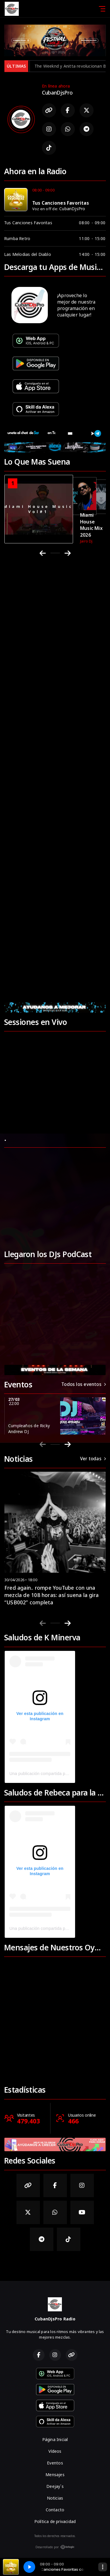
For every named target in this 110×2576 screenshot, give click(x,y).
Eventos (55, 2463)
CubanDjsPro (72, 208)
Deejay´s (55, 2486)
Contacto (55, 2509)
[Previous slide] (43, 1444)
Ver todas (93, 1459)
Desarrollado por (55, 2547)
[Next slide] (68, 1444)
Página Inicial (55, 2439)
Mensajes (55, 2474)
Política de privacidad (55, 2521)
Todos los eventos (83, 1384)
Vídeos (54, 2451)
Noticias (55, 2498)
